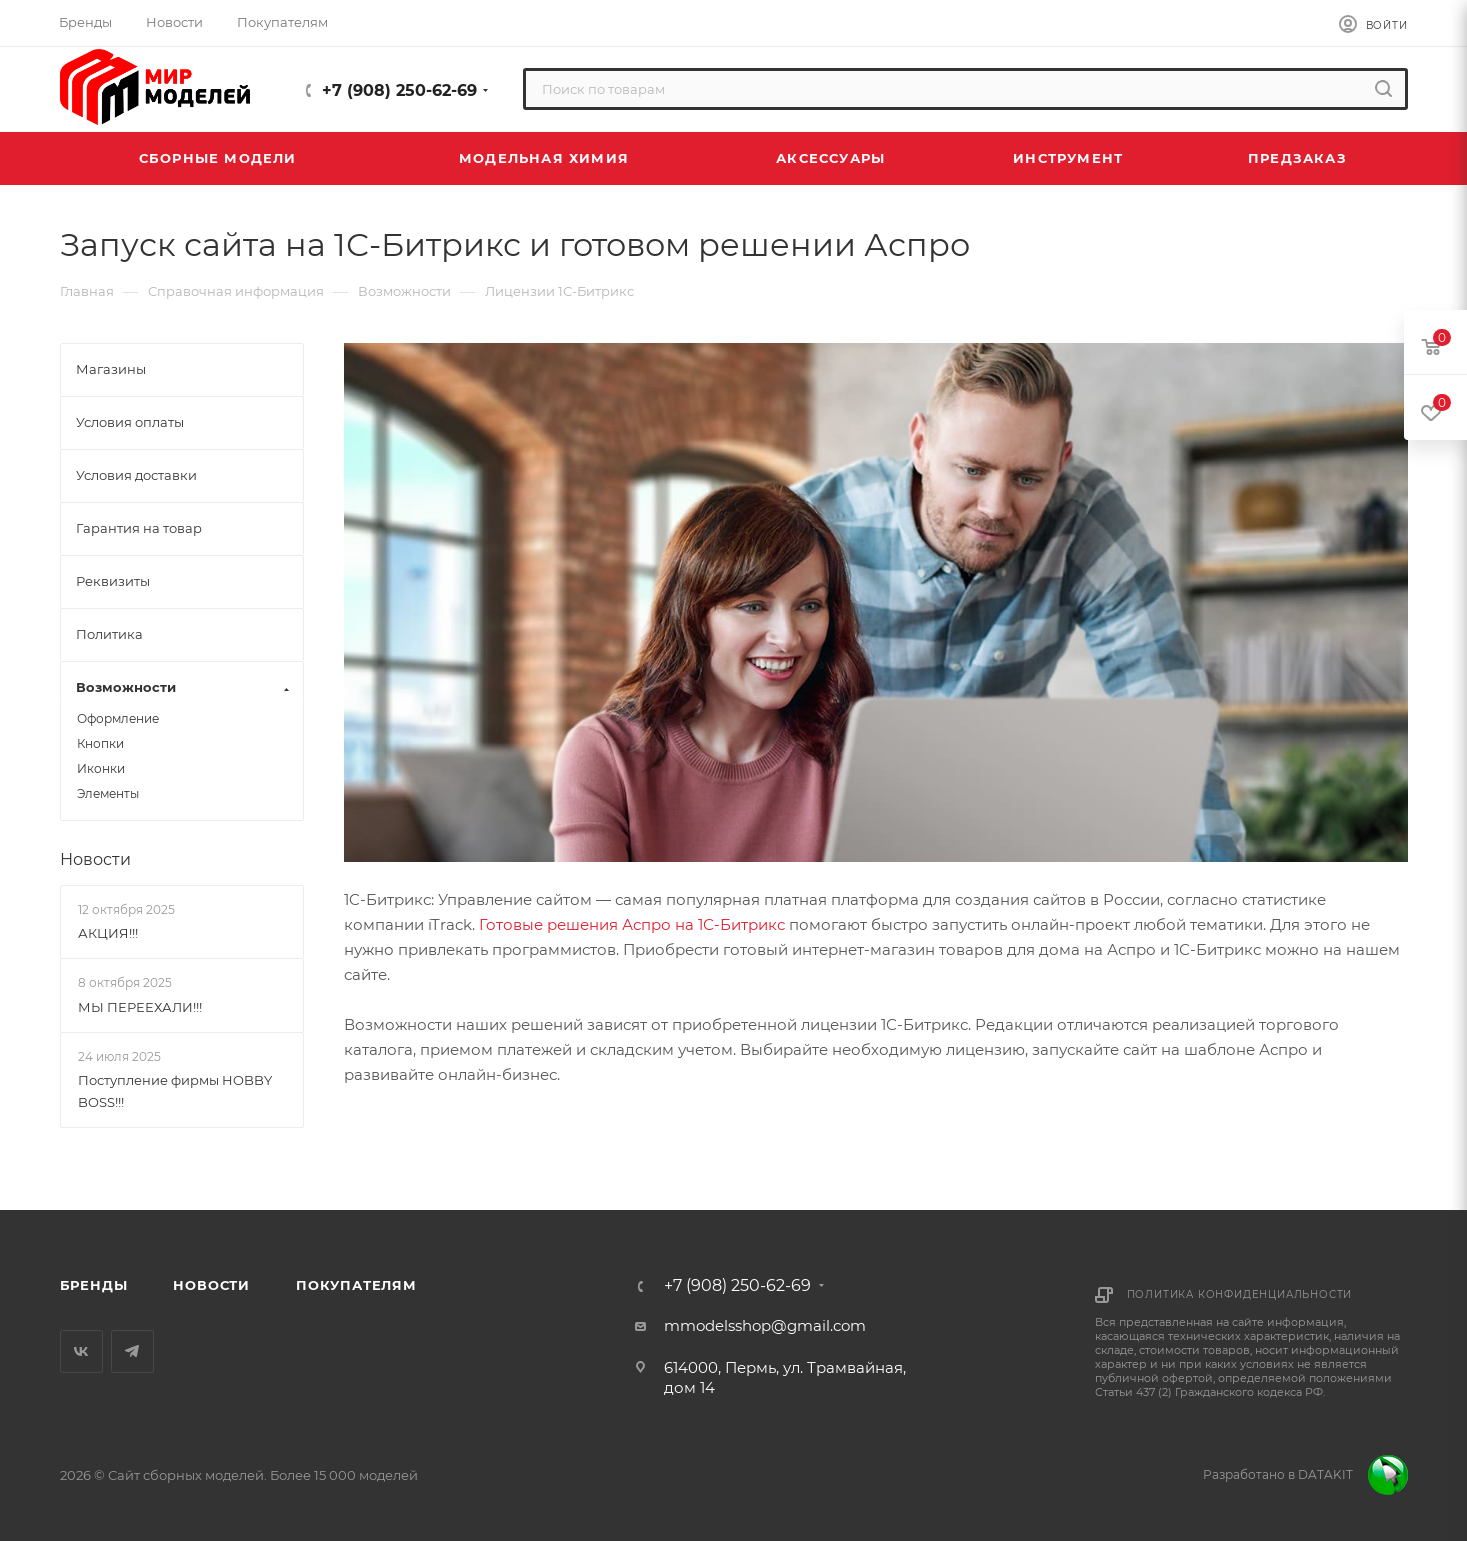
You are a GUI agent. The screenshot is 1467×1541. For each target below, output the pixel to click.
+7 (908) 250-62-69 (399, 90)
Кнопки (100, 743)
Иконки (101, 768)
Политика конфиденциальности (1240, 1294)
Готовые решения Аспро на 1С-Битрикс (632, 924)
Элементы (108, 793)
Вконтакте (81, 1351)
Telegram (132, 1351)
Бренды (94, 1285)
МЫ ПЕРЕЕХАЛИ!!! (140, 1006)
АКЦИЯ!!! (108, 933)
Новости (95, 859)
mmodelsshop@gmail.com (765, 1325)
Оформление (118, 718)
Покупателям (356, 1285)
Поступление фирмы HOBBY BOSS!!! (175, 1091)
